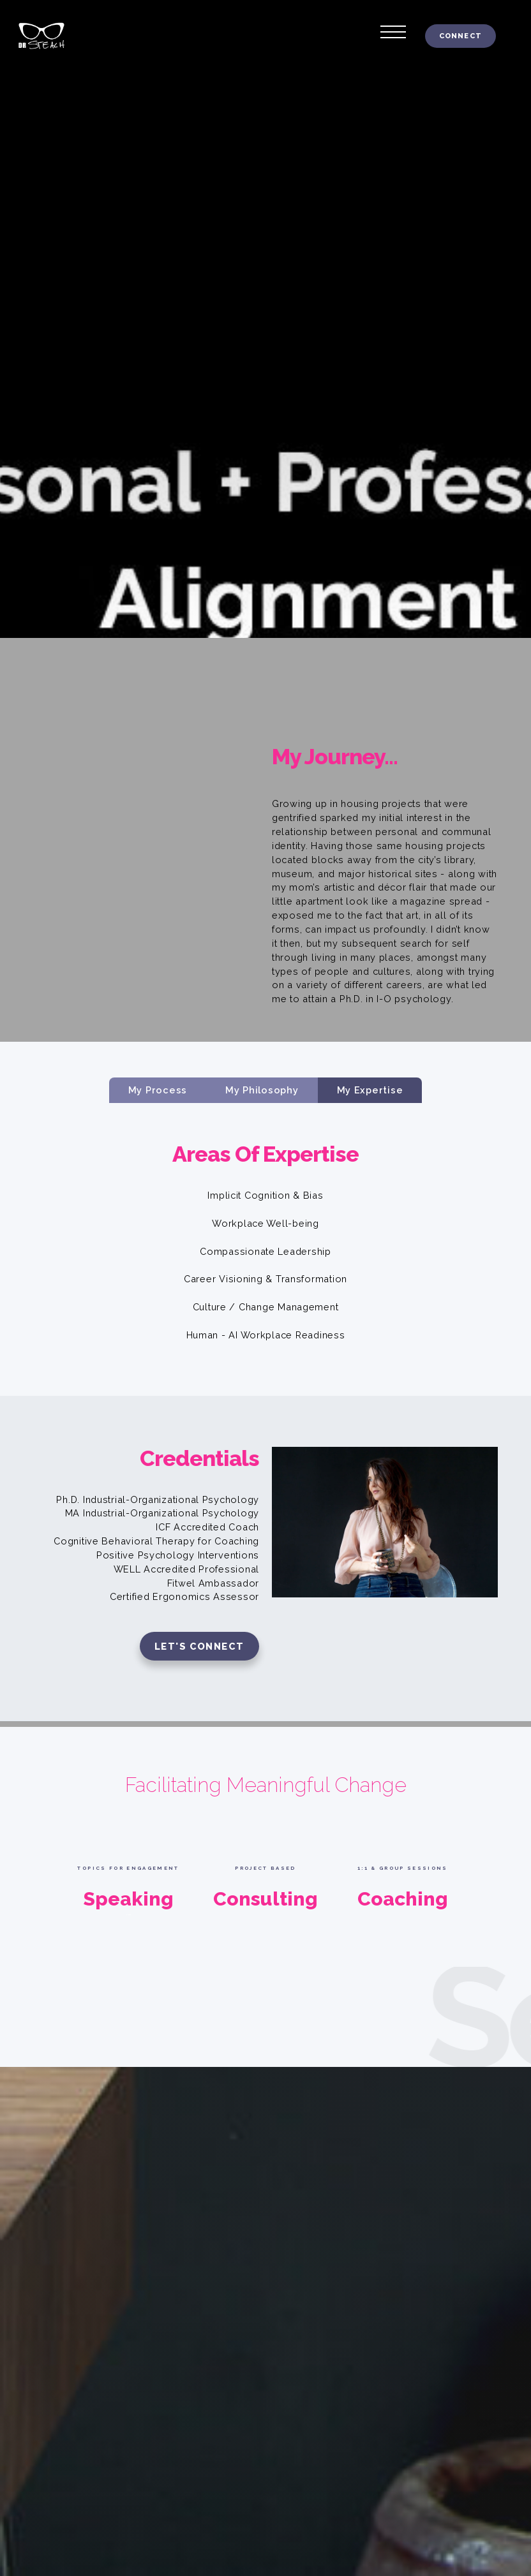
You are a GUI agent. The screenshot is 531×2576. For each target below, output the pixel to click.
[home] (33, 35)
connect (460, 35)
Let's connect (199, 1646)
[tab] (157, 1090)
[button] (393, 28)
